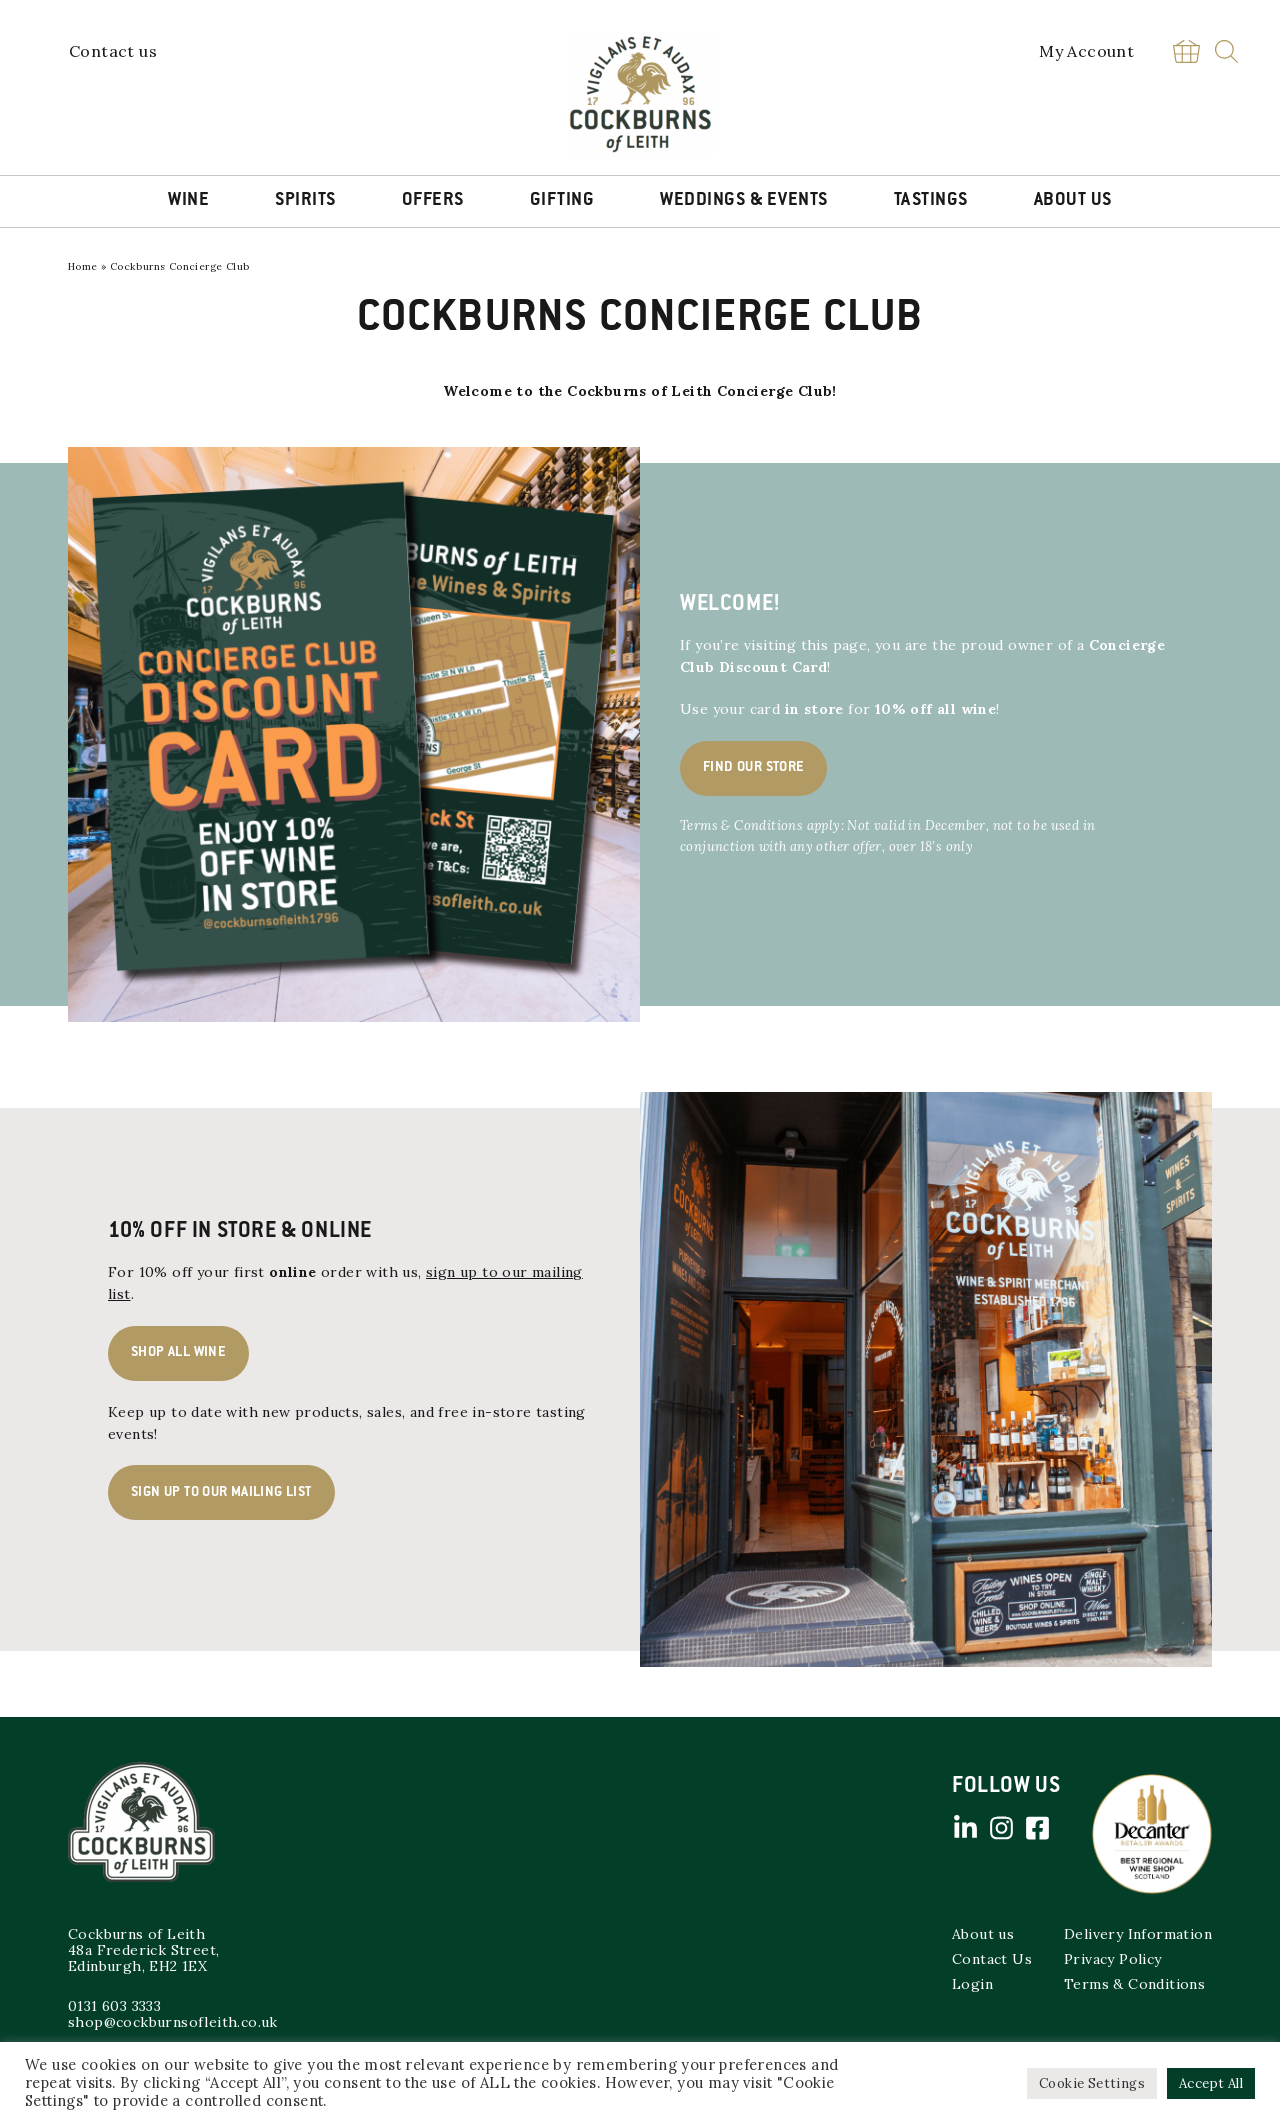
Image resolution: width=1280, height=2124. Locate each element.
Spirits (305, 201)
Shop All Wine (178, 1353)
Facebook (1037, 1828)
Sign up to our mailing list (221, 1493)
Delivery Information (1138, 1934)
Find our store (754, 768)
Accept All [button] (1211, 2083)
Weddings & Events (744, 201)
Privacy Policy (1113, 1959)
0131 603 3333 (114, 2006)
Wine (188, 201)
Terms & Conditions (1134, 1984)
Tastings (931, 201)
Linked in (965, 1828)
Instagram (1001, 1828)
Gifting (562, 201)
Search (1226, 51)
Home (83, 266)
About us (983, 1934)
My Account (1086, 51)
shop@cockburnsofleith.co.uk (173, 2022)
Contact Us (992, 1959)
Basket (1186, 51)
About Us (1073, 201)
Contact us (113, 51)
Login (972, 1984)
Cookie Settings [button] (1092, 2083)
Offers (433, 201)
